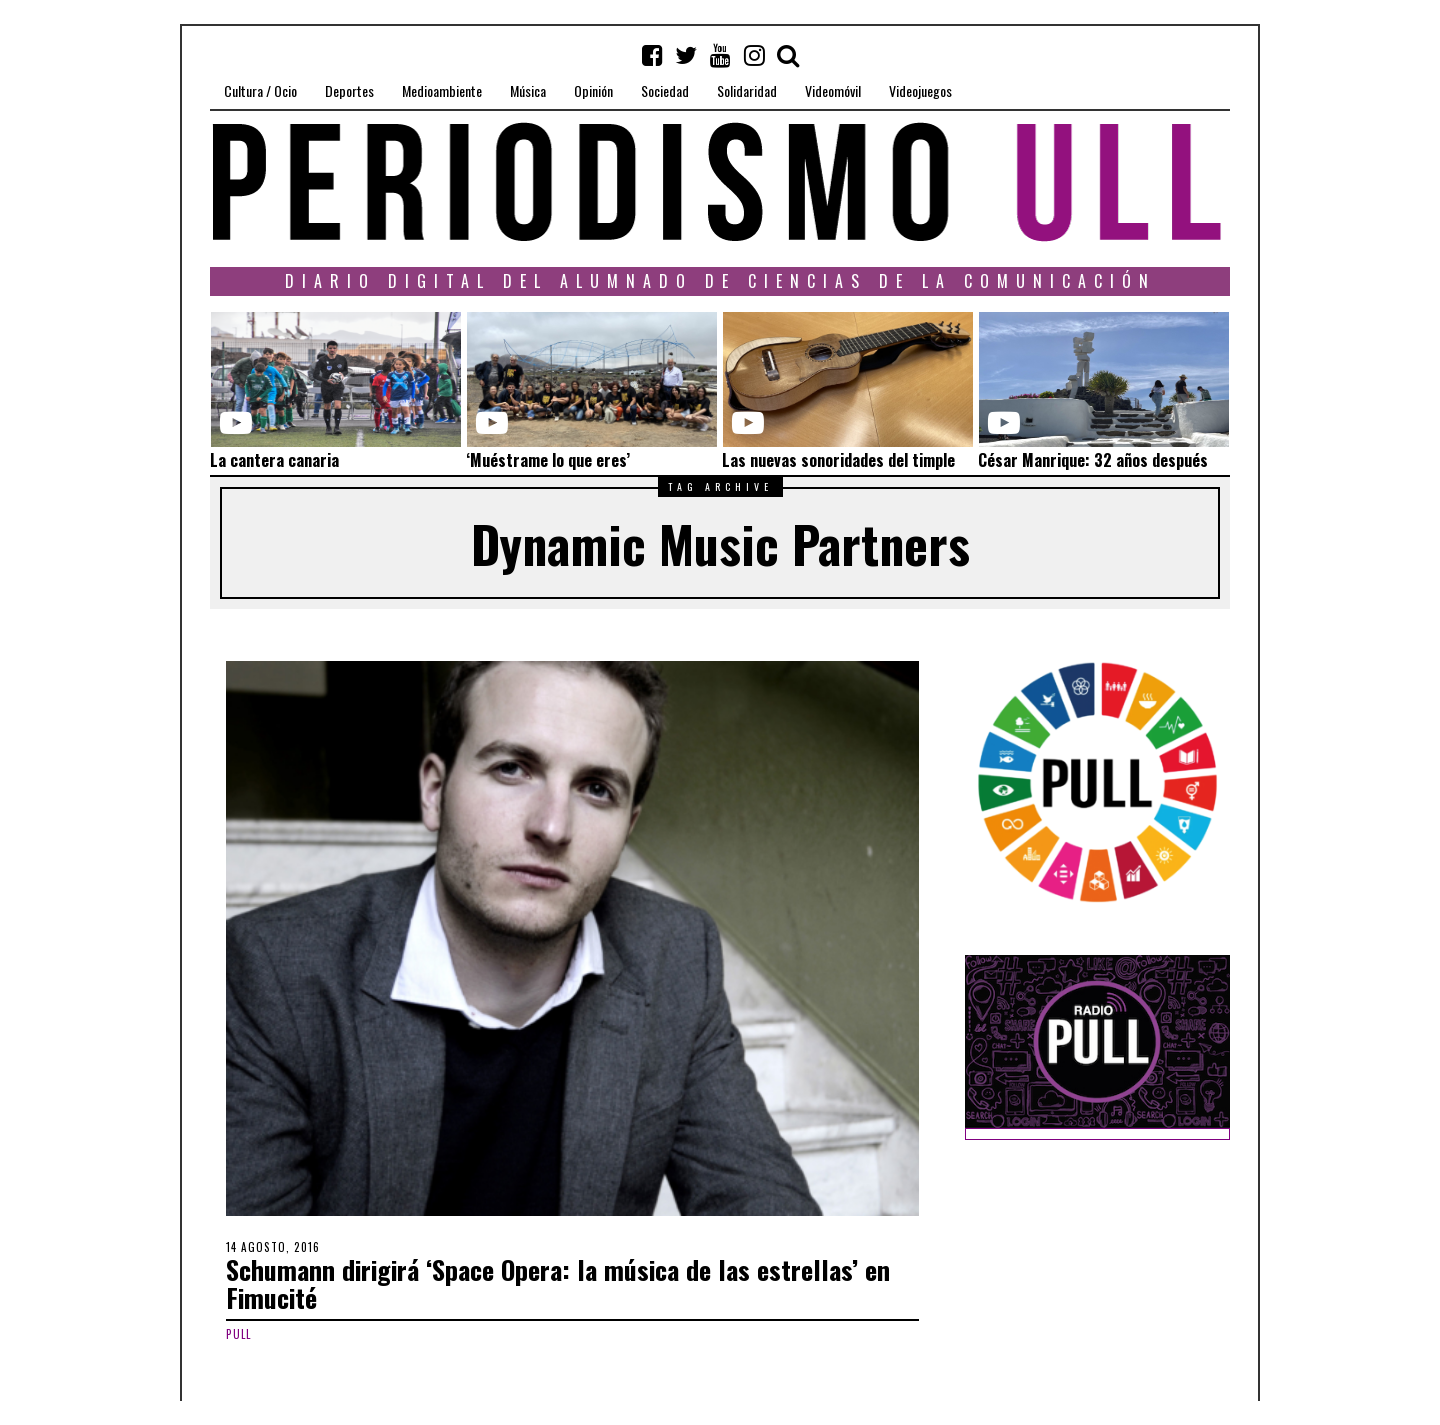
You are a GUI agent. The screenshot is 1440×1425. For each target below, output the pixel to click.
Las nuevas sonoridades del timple (838, 460)
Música (528, 90)
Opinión (593, 90)
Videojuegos (920, 90)
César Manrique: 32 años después (1093, 460)
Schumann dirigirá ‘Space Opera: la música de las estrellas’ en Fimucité (558, 1284)
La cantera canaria (274, 460)
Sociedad (665, 90)
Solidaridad (747, 90)
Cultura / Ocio (260, 90)
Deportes (349, 90)
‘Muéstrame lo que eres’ (548, 460)
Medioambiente (442, 90)
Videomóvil (833, 90)
